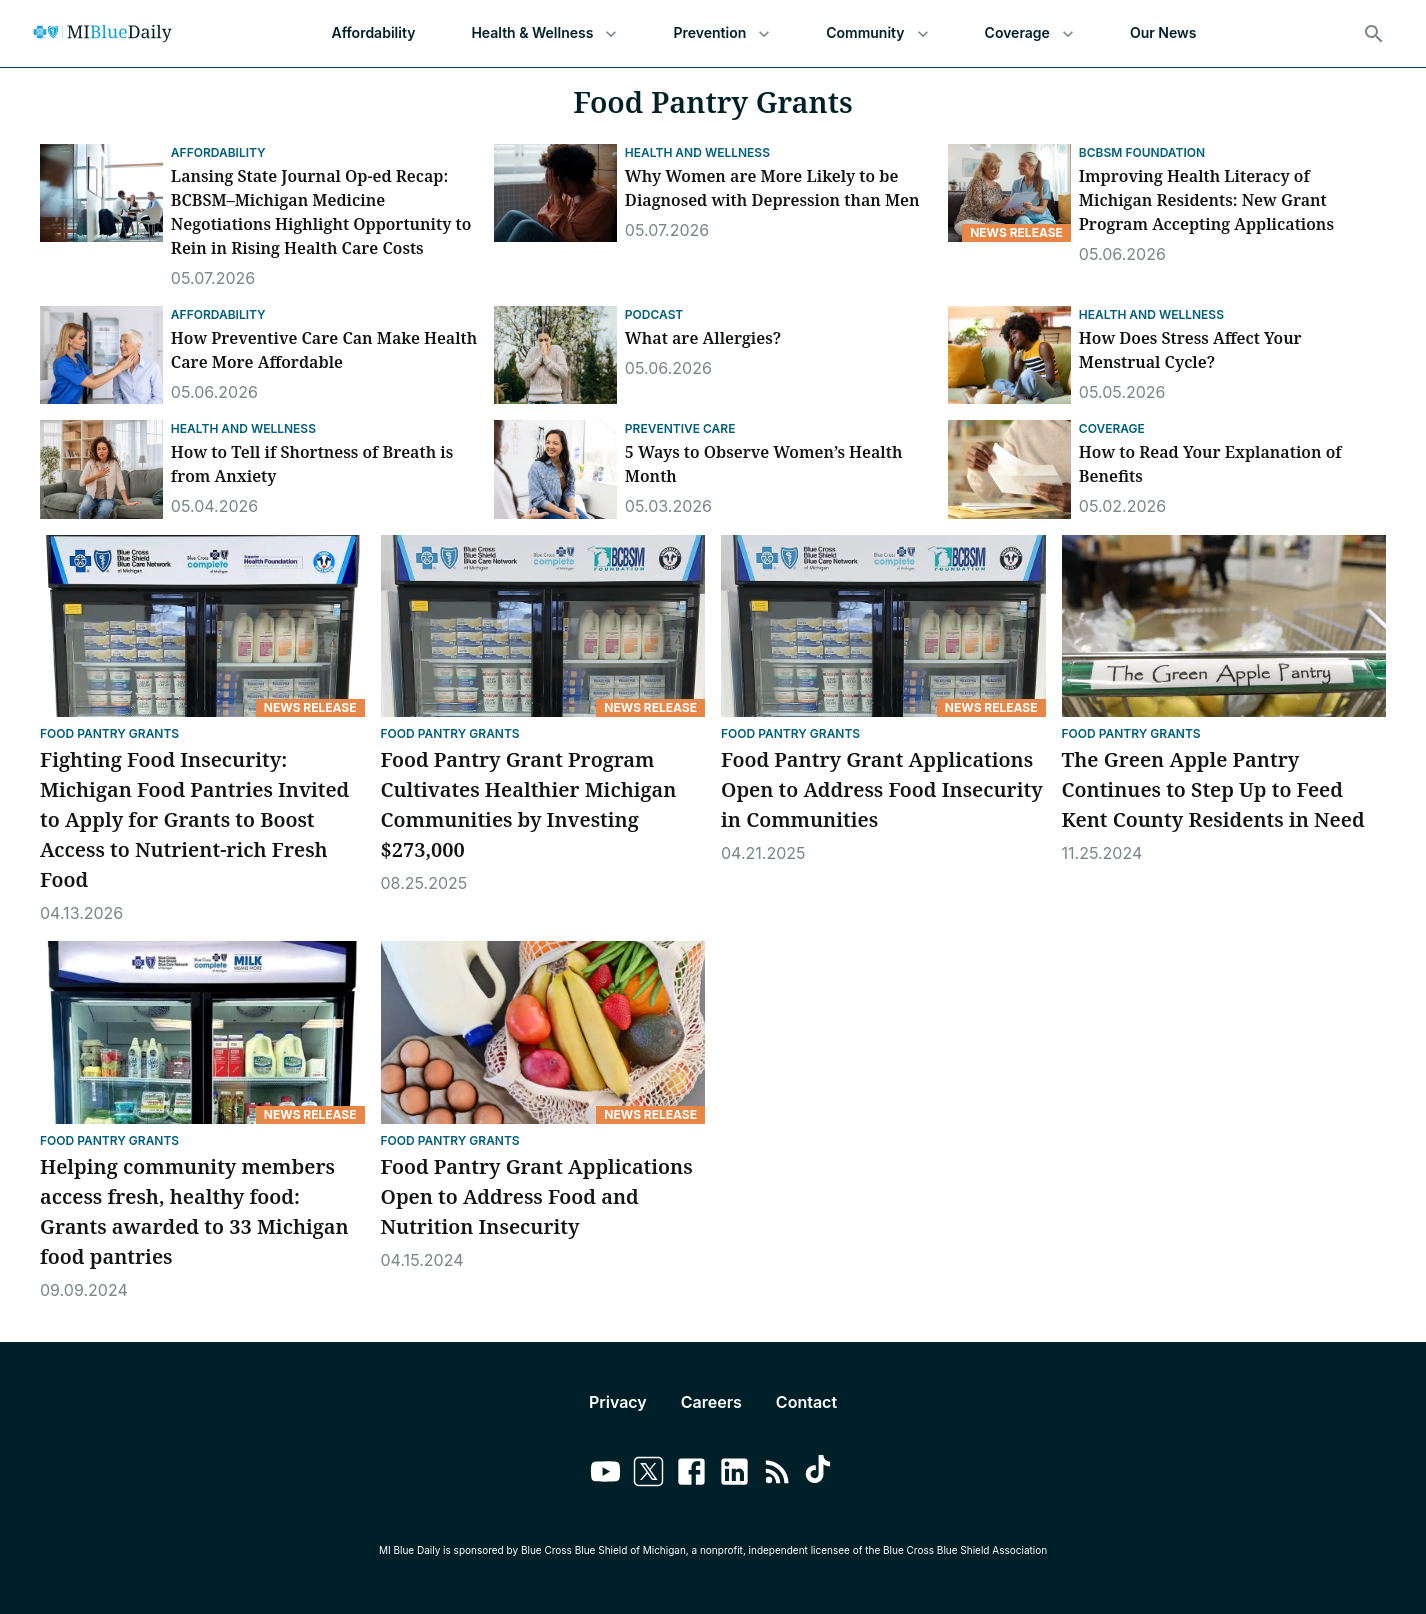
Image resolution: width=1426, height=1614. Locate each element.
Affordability (374, 33)
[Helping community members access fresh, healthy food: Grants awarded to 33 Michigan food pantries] (202, 1032)
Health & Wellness (544, 33)
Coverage (1029, 33)
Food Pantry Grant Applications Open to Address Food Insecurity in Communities (882, 789)
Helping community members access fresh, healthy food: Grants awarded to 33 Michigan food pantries (194, 1211)
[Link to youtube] (605, 1474)
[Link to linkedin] (734, 1474)
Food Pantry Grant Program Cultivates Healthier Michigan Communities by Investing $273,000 (529, 804)
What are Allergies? (703, 338)
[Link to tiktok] (820, 1474)
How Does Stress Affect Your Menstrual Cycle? (1190, 350)
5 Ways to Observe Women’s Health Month (764, 464)
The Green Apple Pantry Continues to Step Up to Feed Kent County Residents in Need (1216, 789)
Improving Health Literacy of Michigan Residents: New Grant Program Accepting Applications (1206, 200)
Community (877, 33)
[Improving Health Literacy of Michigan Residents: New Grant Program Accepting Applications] (1009, 193)
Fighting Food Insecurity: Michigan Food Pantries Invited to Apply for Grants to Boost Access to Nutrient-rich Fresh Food (194, 819)
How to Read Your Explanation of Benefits (1210, 464)
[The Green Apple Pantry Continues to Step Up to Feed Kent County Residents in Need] (1224, 626)
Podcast (654, 314)
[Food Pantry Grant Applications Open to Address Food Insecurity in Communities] (883, 626)
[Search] (1374, 34)
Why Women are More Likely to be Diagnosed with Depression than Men (772, 188)
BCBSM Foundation (1142, 152)
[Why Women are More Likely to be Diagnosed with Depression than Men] (555, 193)
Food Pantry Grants (109, 733)
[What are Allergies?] (555, 355)
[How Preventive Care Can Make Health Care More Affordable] (101, 355)
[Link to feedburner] (777, 1474)
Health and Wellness (697, 152)
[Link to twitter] (648, 1474)
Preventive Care (680, 428)
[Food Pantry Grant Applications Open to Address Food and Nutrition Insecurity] (543, 1032)
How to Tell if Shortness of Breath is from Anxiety (312, 464)
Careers (711, 1402)
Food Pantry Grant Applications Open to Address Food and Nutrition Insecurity (537, 1196)
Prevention (721, 33)
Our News (1163, 33)
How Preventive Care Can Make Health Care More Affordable (324, 350)
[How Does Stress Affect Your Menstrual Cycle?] (1009, 355)
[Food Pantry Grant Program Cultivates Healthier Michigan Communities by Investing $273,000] (543, 626)
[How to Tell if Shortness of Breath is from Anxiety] (101, 469)
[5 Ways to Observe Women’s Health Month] (555, 469)
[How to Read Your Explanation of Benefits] (1009, 469)
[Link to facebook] (691, 1474)
